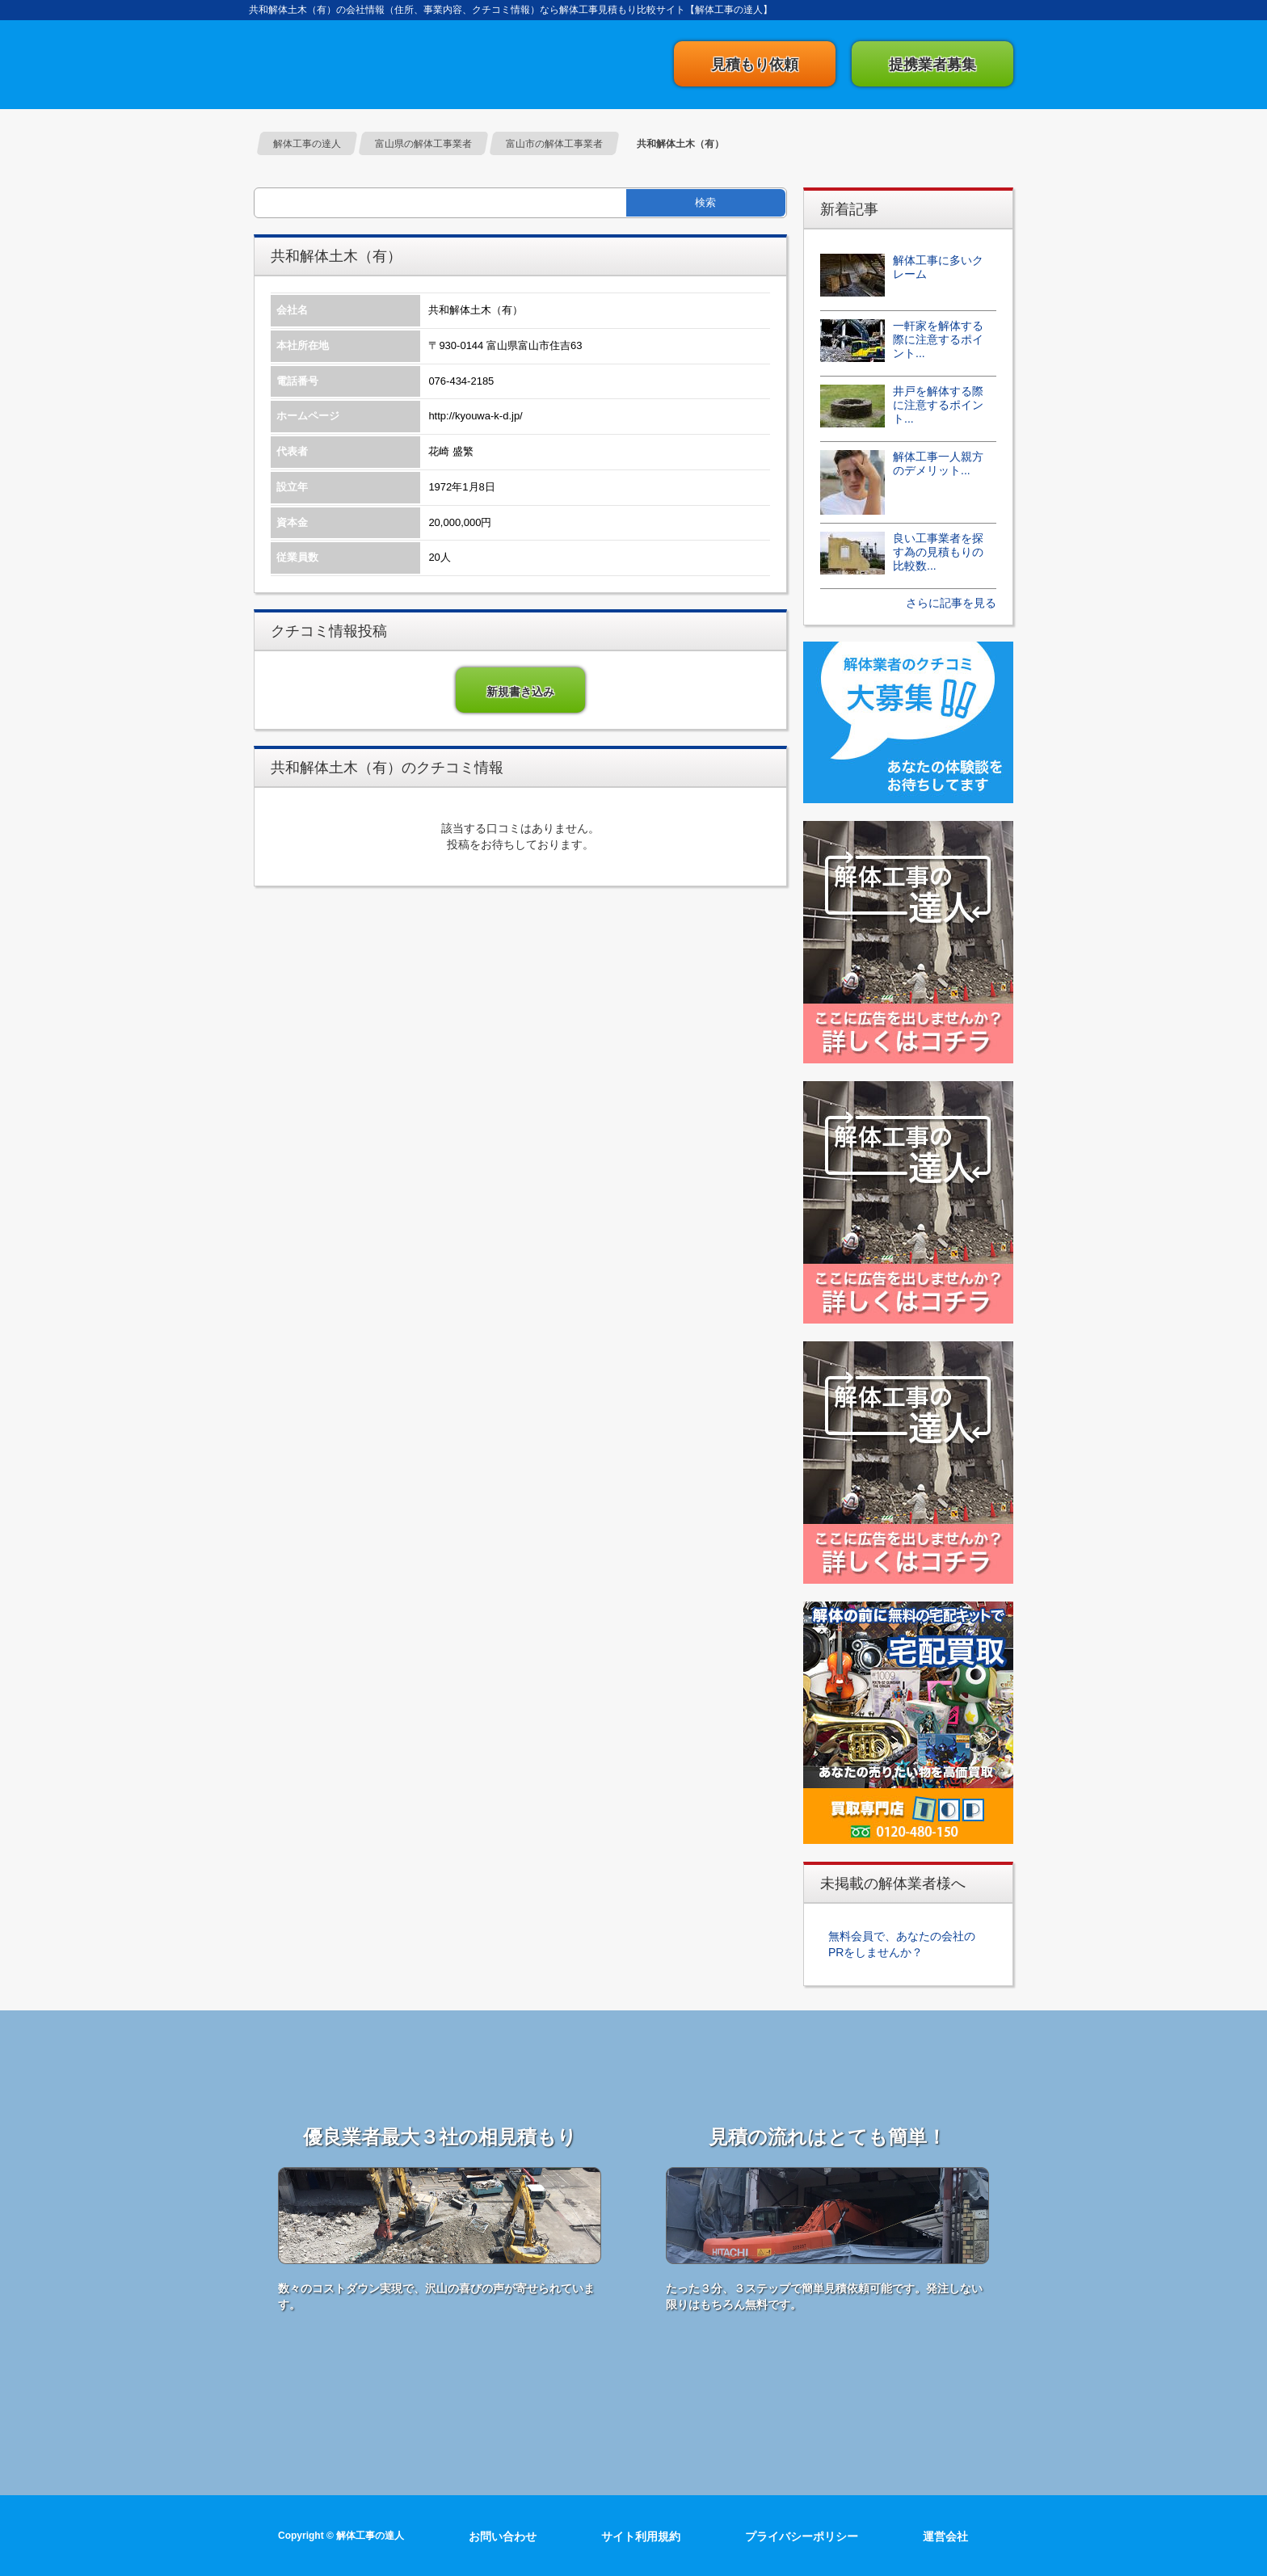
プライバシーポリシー (801, 2536)
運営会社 (945, 2536)
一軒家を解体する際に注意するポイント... (938, 339)
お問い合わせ (503, 2536)
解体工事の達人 (334, 63)
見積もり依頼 (754, 65)
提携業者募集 (932, 65)
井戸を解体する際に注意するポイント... (938, 405)
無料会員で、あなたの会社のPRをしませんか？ (901, 1944)
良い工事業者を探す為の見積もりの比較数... (938, 552)
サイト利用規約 (640, 2536)
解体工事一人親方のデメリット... (938, 463)
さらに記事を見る (951, 602)
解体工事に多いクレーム (938, 267)
